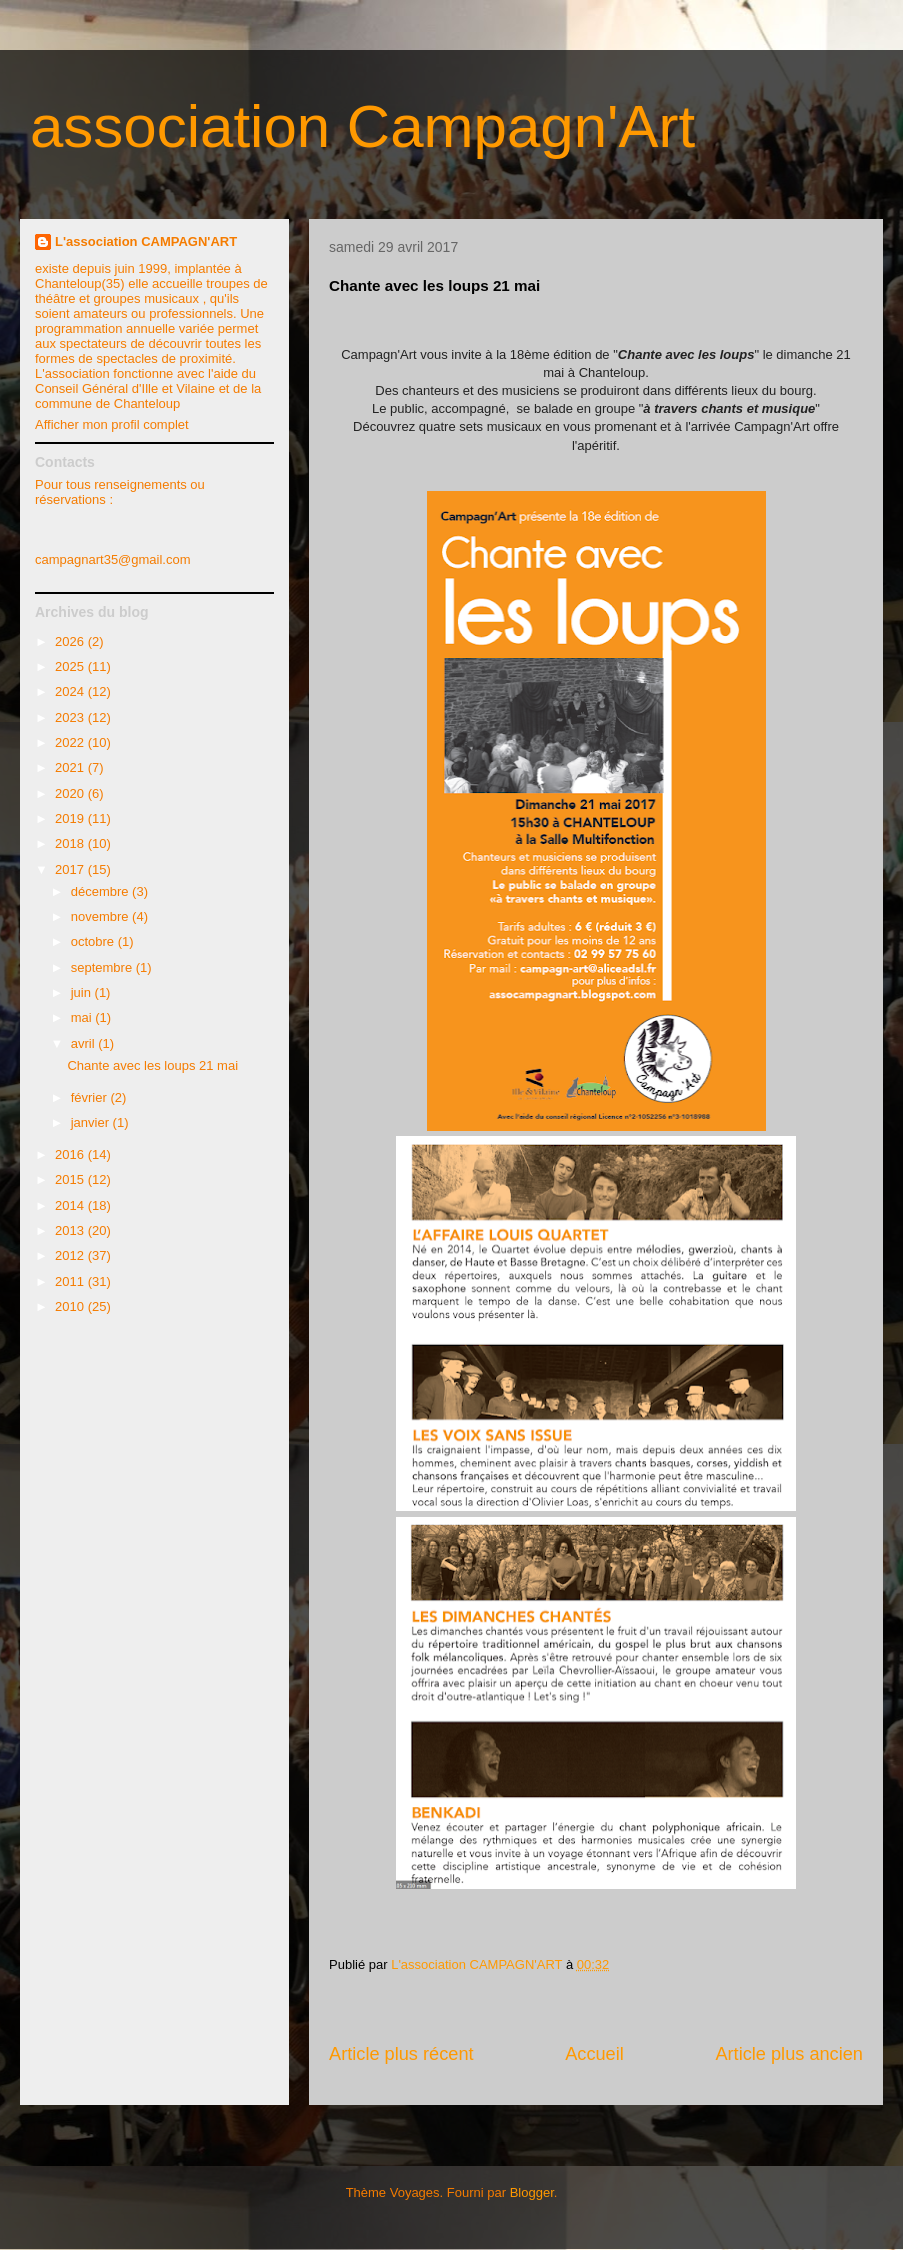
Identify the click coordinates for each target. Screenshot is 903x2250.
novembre (101, 916)
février (91, 1097)
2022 (71, 742)
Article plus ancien (789, 2054)
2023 (71, 717)
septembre (103, 967)
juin (83, 992)
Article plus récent (401, 2054)
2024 (71, 691)
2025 (71, 666)
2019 (71, 818)
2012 (71, 1255)
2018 (71, 843)
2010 (71, 1306)
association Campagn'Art (362, 126)
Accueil (594, 2054)
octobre (94, 941)
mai (83, 1017)
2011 (71, 1281)
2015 (71, 1179)
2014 (71, 1205)
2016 (71, 1154)
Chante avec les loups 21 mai (152, 1065)
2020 (71, 793)
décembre (101, 891)
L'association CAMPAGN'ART (146, 241)
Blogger (532, 2192)
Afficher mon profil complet (112, 424)
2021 (71, 767)
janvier (92, 1122)
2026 (71, 641)
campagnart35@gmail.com (113, 559)
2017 (71, 869)
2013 (71, 1230)
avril (84, 1043)
